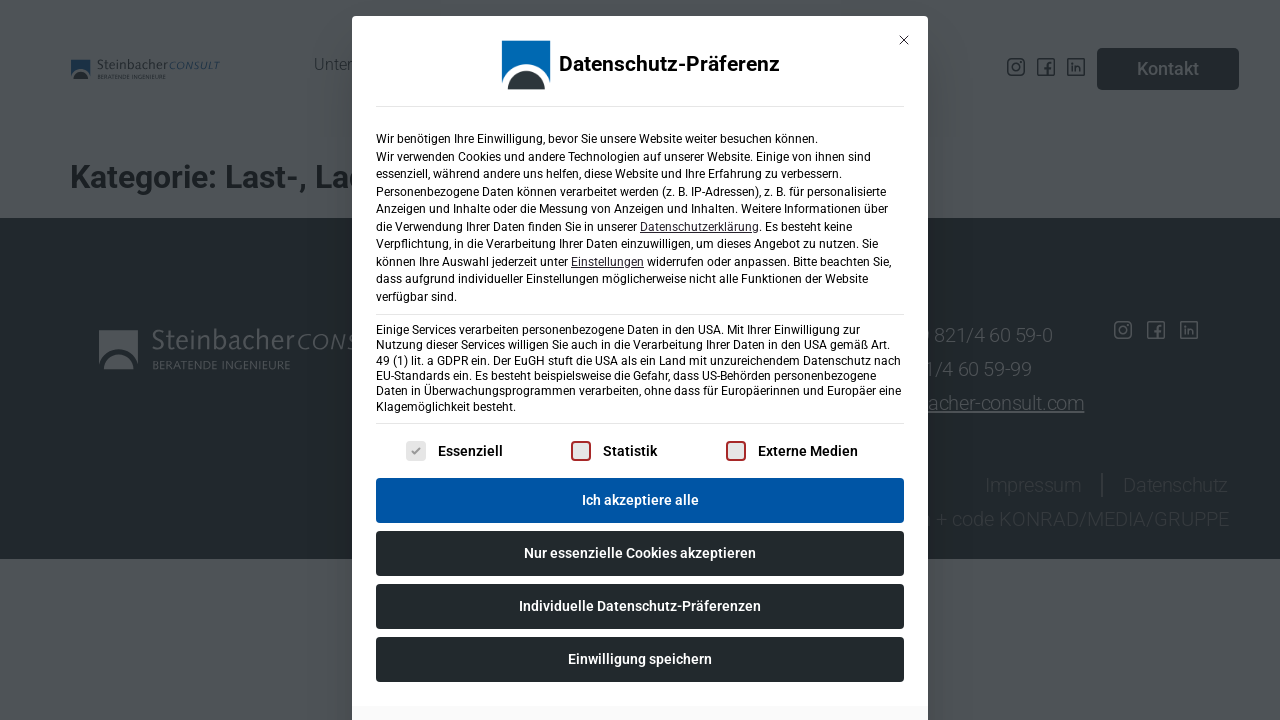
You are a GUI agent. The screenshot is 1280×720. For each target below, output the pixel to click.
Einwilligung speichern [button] (640, 653)
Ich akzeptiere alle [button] (640, 494)
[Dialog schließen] (904, 34)
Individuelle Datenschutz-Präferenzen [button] (640, 600)
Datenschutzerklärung (699, 221)
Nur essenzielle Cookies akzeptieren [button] (640, 547)
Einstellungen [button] (607, 256)
